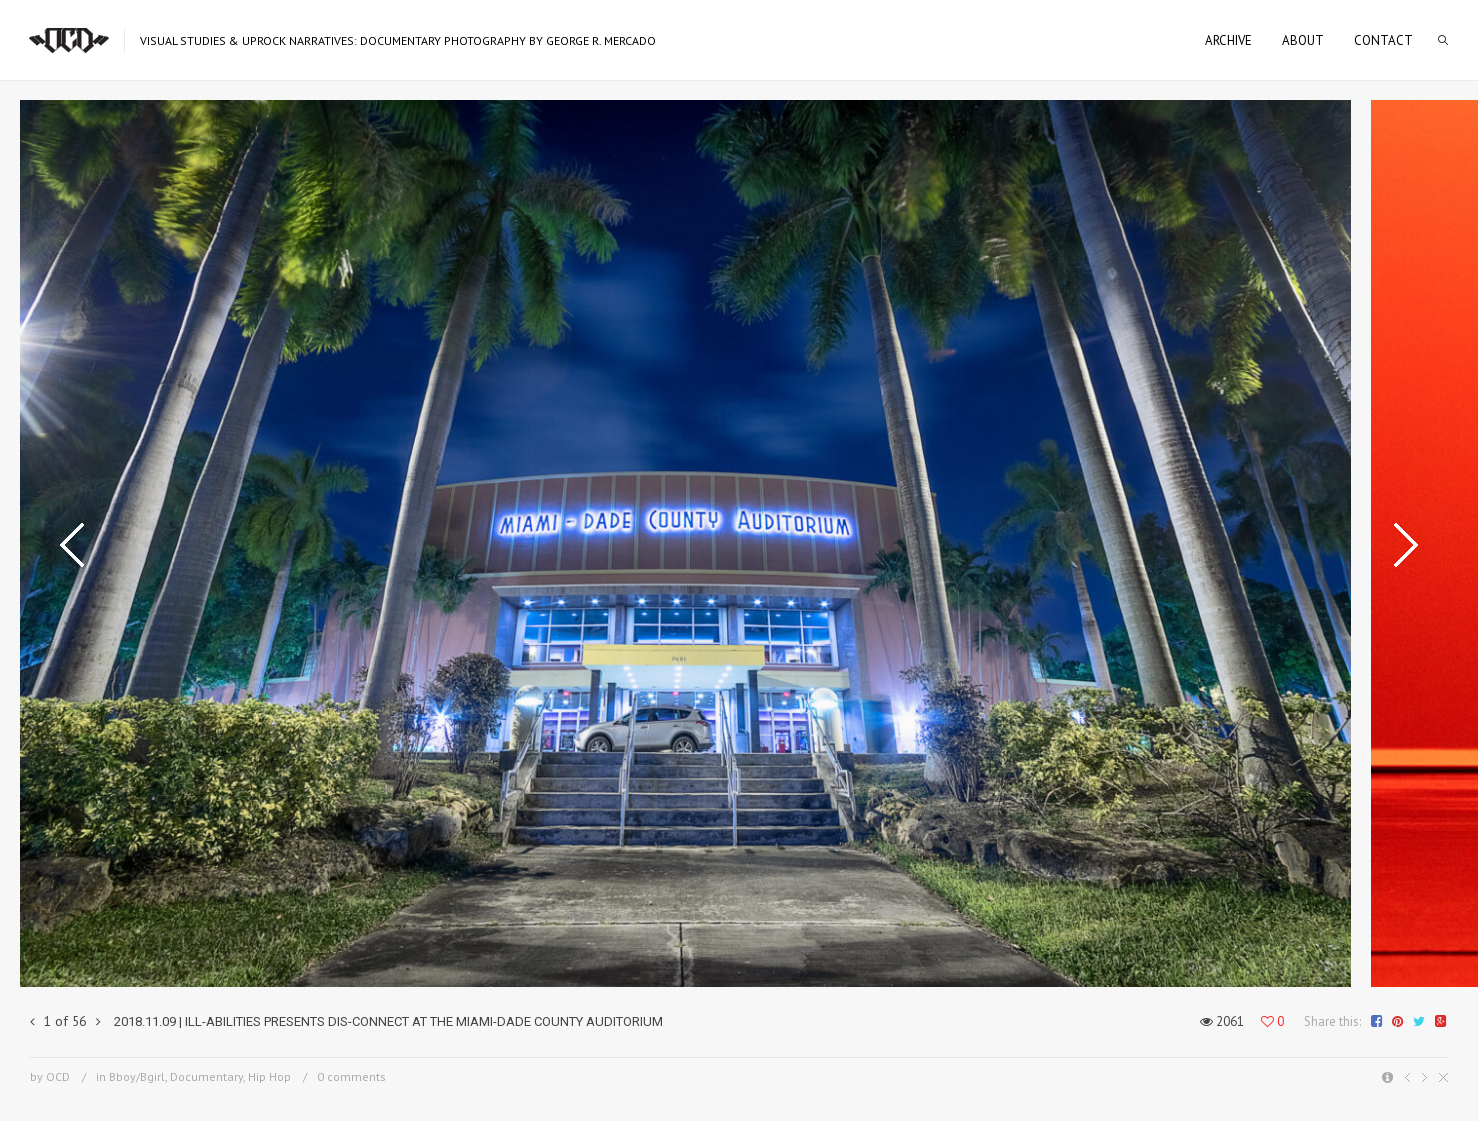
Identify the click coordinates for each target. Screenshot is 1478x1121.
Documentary (206, 1076)
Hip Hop (269, 1076)
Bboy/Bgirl (137, 1076)
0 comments (351, 1076)
